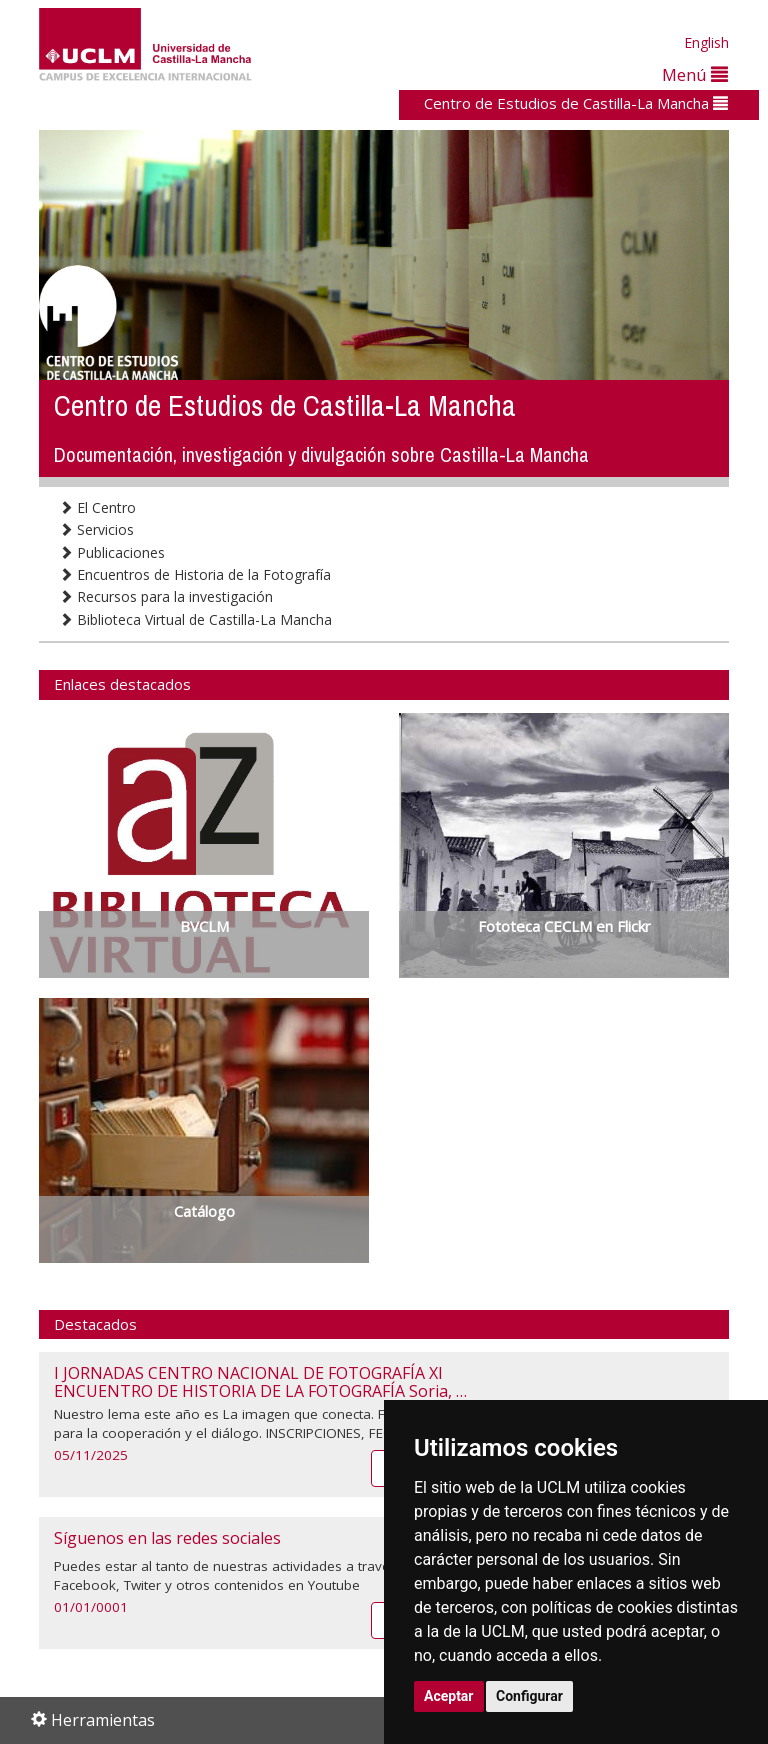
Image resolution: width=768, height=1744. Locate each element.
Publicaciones (112, 552)
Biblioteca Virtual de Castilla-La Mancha (195, 619)
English (706, 42)
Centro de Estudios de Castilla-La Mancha (576, 103)
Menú (695, 74)
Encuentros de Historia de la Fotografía (195, 574)
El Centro (97, 507)
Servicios (96, 529)
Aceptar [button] (449, 1696)
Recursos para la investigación (166, 596)
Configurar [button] (529, 1696)
